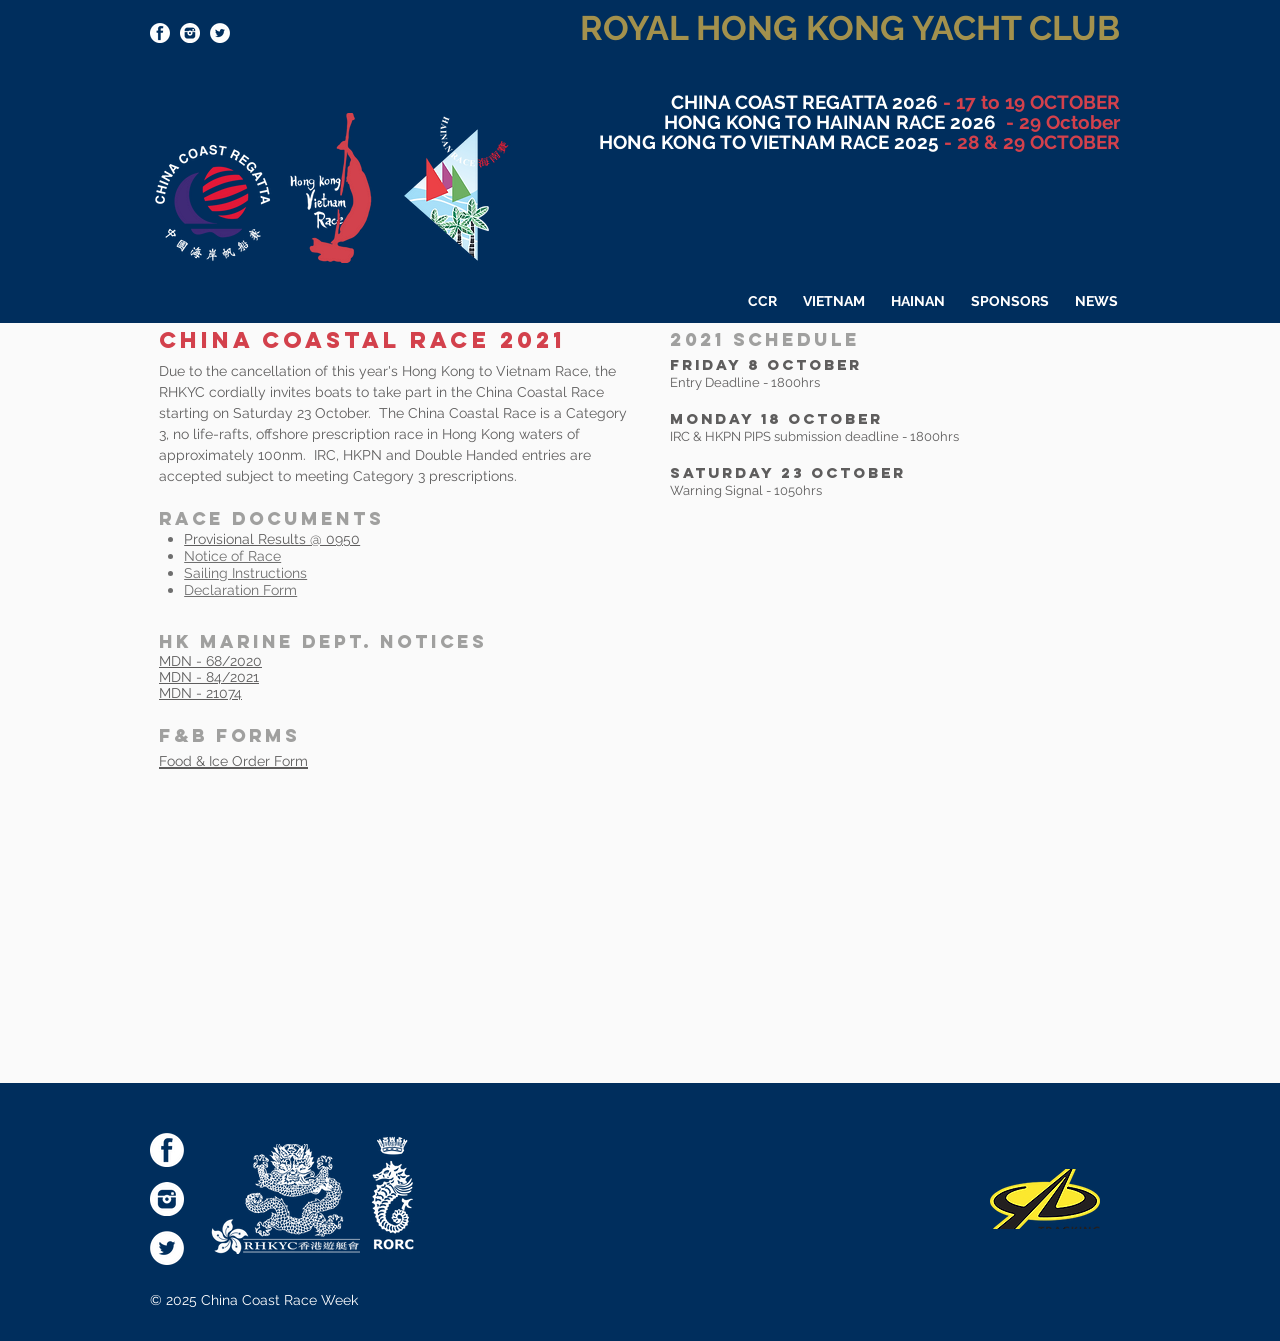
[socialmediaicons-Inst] (190, 33)
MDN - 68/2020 (210, 661)
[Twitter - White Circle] (220, 33)
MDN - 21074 (200, 693)
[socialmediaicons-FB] (160, 33)
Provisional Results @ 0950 (272, 539)
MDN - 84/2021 (209, 677)
